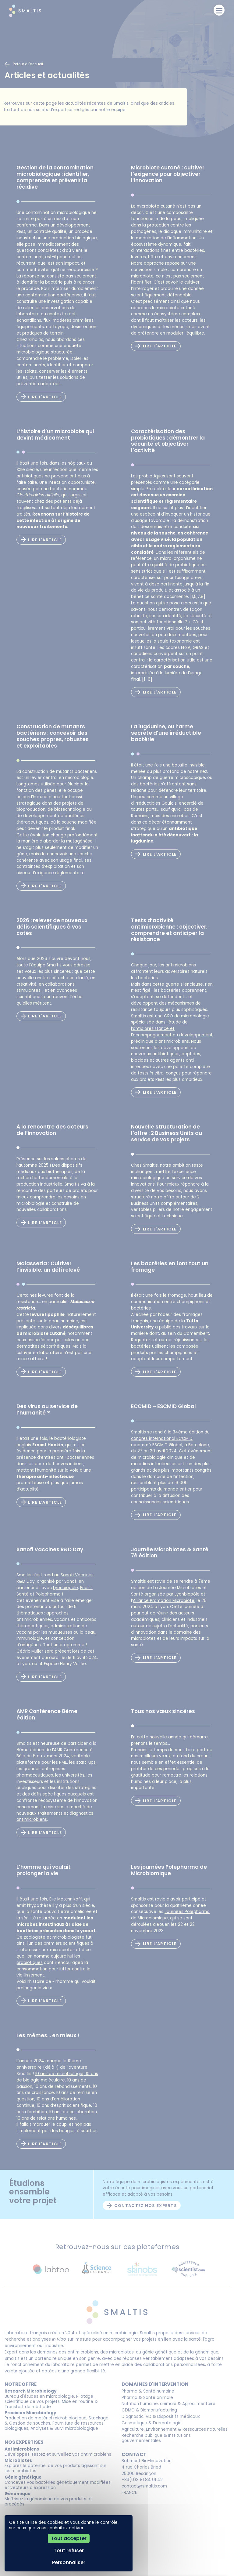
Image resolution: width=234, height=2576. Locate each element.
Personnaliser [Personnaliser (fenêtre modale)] (68, 2562)
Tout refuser (69, 2550)
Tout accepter (69, 2538)
